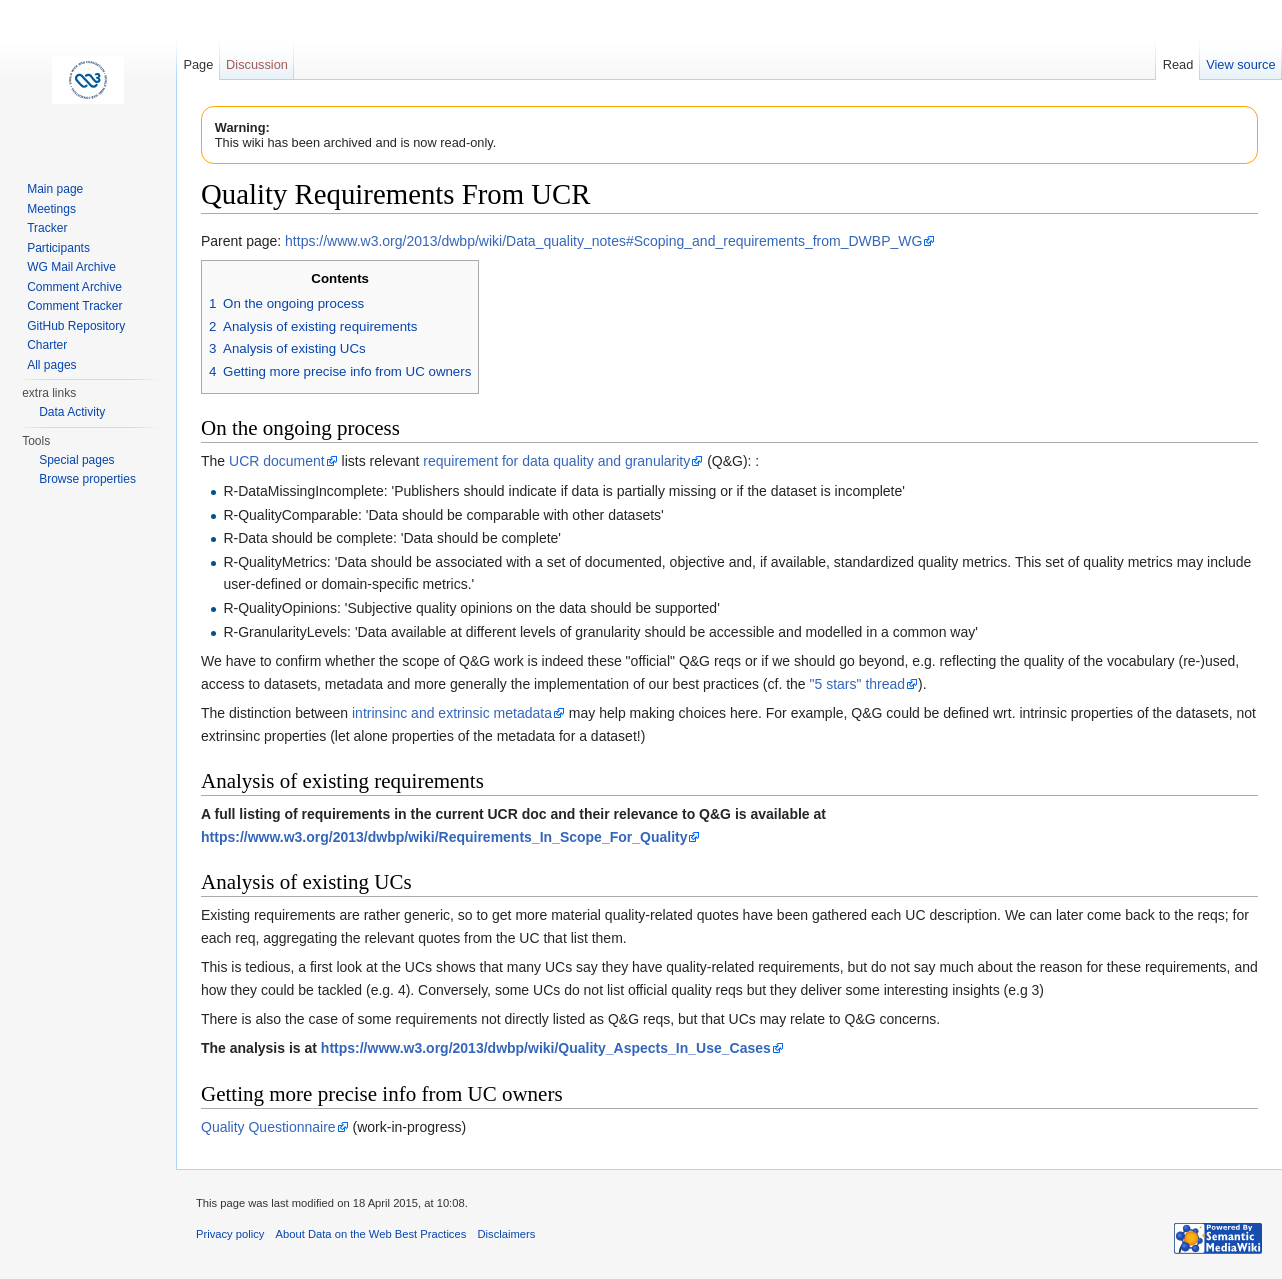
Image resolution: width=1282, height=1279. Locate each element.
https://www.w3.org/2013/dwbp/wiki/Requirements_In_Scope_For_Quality (444, 837)
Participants (58, 248)
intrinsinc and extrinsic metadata (452, 713)
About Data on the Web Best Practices (371, 1234)
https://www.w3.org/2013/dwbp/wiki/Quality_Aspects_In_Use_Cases (546, 1048)
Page (198, 64)
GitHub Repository (76, 326)
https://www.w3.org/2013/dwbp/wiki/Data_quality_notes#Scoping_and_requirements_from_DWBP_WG (603, 241)
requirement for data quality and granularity (556, 461)
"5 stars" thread (858, 684)
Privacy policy (230, 1234)
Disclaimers (506, 1234)
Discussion (257, 64)
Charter (47, 345)
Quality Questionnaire (268, 1127)
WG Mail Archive (71, 267)
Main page (55, 189)
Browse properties (87, 479)
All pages (51, 365)
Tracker (47, 228)
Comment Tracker (74, 306)
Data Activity (72, 412)
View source (1240, 64)
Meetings (51, 209)
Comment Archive (74, 287)
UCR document (277, 461)
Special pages (76, 460)
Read (1178, 64)
